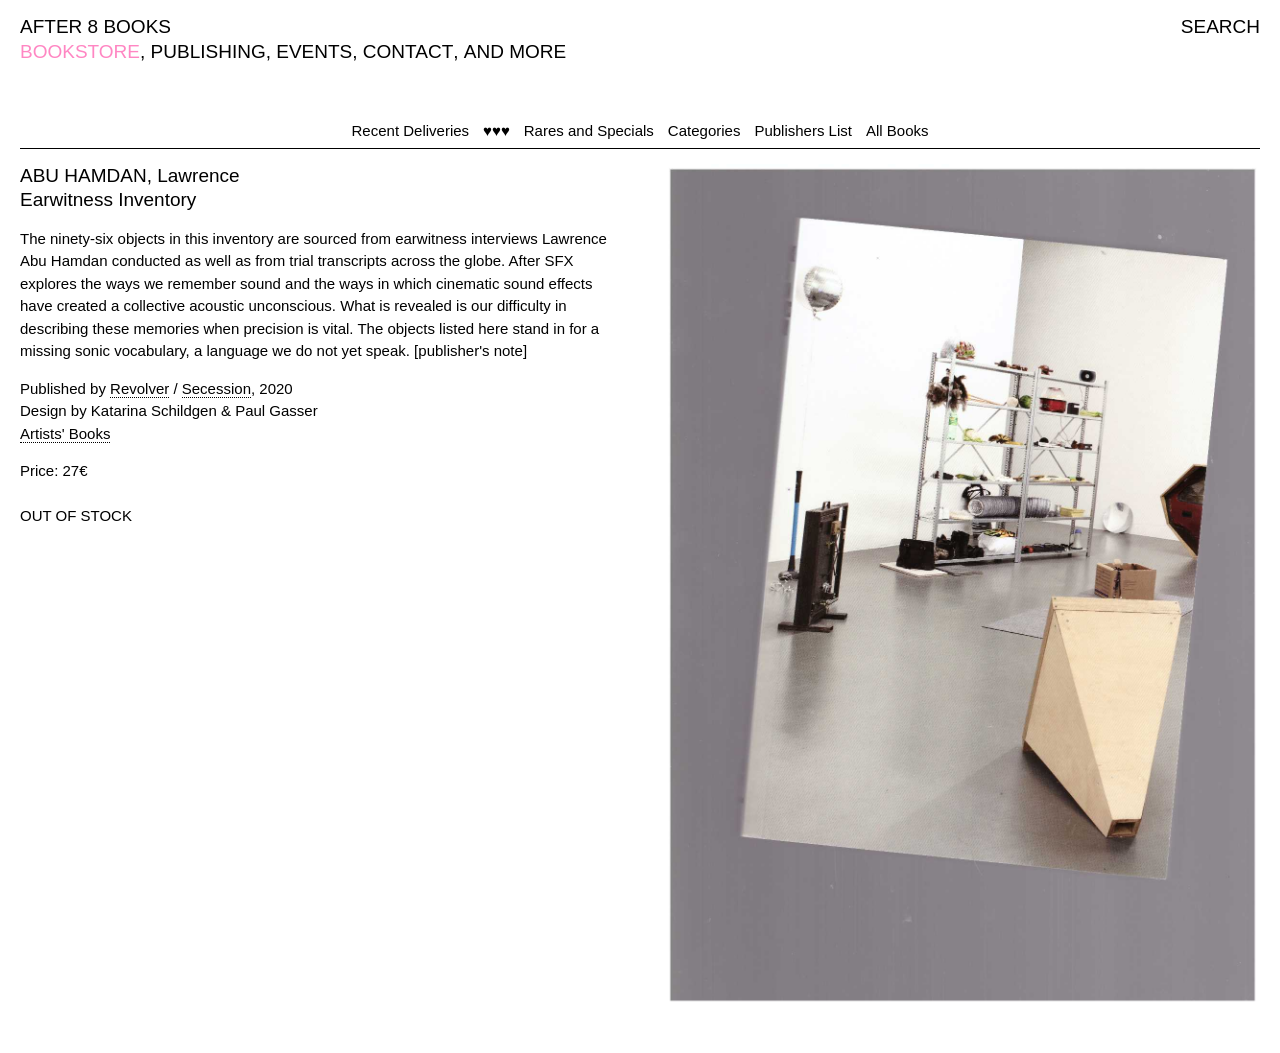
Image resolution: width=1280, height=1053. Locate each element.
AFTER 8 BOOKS (95, 26)
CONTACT (408, 51)
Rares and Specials (589, 130)
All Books (897, 130)
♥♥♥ (496, 130)
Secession (216, 388)
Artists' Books (65, 433)
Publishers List (803, 130)
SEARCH (1220, 26)
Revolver (139, 388)
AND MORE (515, 51)
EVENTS (314, 51)
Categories (704, 130)
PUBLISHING (208, 51)
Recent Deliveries (411, 130)
